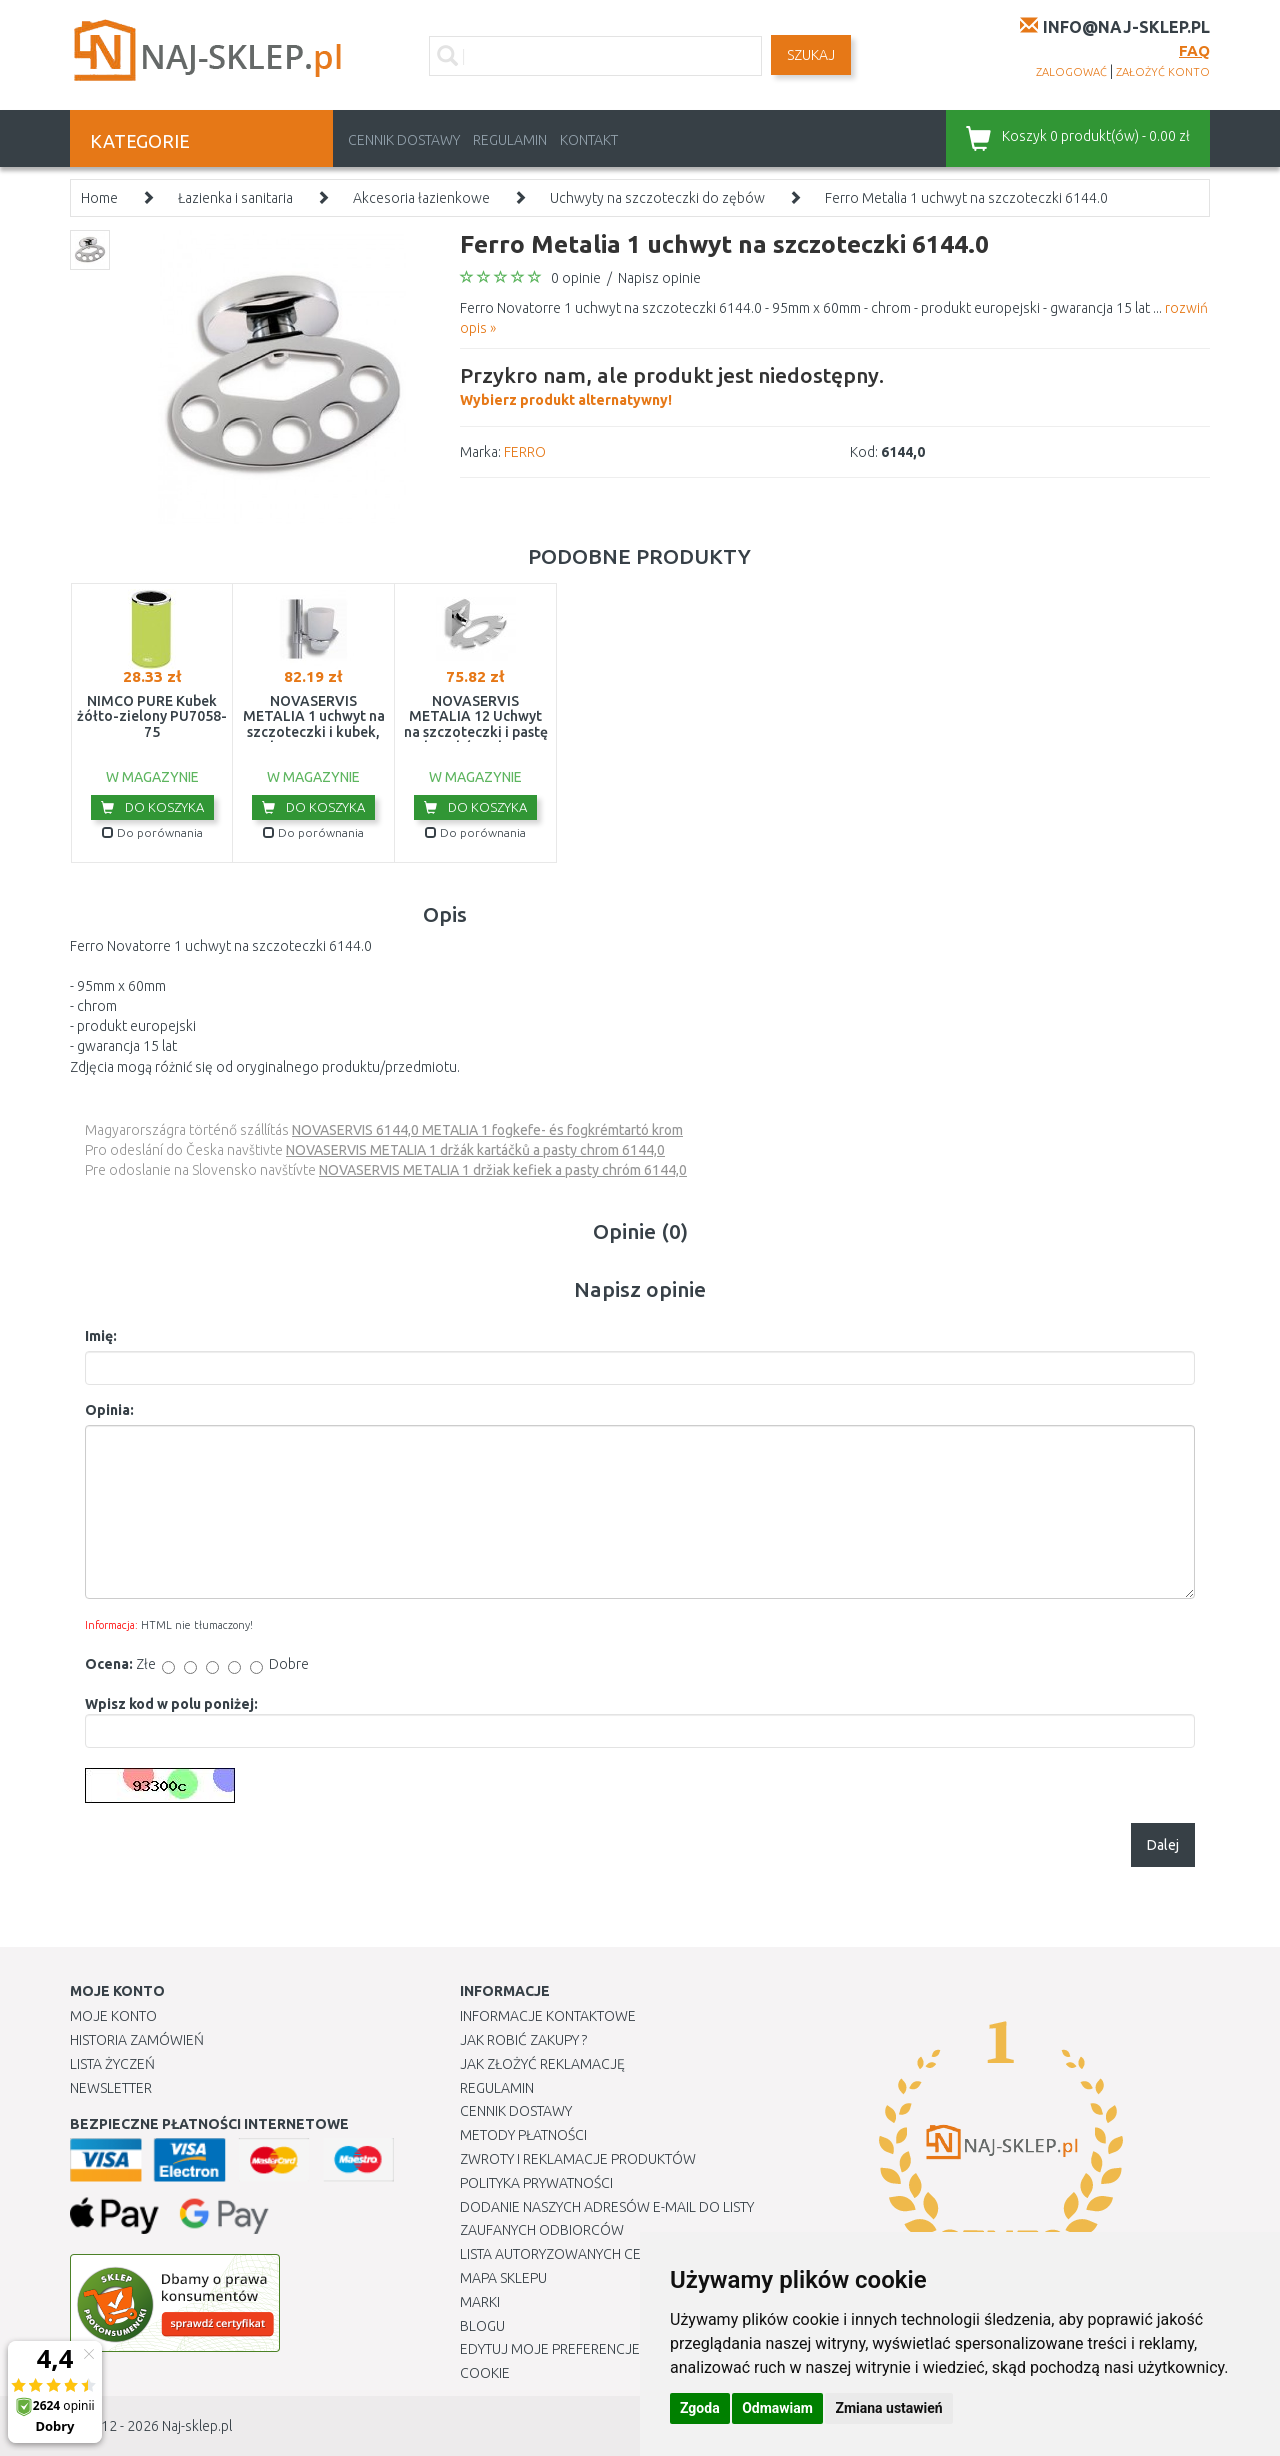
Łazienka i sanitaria (235, 198)
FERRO (525, 452)
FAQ (1194, 50)
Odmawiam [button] (777, 2408)
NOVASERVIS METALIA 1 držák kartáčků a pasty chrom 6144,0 (475, 1150)
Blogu (482, 2326)
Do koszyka (152, 807)
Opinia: (109, 1410)
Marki (480, 2302)
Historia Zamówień (137, 2040)
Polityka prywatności (536, 2183)
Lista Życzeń (112, 2064)
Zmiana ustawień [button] (888, 2408)
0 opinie (576, 278)
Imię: (101, 1336)
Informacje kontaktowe (548, 2016)
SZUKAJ (811, 55)
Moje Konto (113, 2016)
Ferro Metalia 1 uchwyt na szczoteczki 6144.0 (966, 198)
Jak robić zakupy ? (523, 2040)
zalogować (1071, 72)
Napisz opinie (659, 278)
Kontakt (589, 140)
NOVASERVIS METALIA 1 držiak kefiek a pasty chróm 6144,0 (503, 1170)
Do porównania (152, 832)
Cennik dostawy (404, 140)
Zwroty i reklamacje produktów (578, 2159)
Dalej (1163, 1845)
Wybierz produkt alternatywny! (672, 384)
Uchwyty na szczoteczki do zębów (657, 198)
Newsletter (111, 2088)
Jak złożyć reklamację (542, 2064)
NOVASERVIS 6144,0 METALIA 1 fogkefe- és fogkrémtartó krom (487, 1130)
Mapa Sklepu (503, 2278)
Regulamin (510, 140)
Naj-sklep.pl (197, 2426)
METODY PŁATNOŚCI (523, 2135)
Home (99, 198)
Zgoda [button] (700, 2408)
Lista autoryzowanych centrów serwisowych (623, 2254)
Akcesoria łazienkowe (421, 198)
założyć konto (1163, 72)
